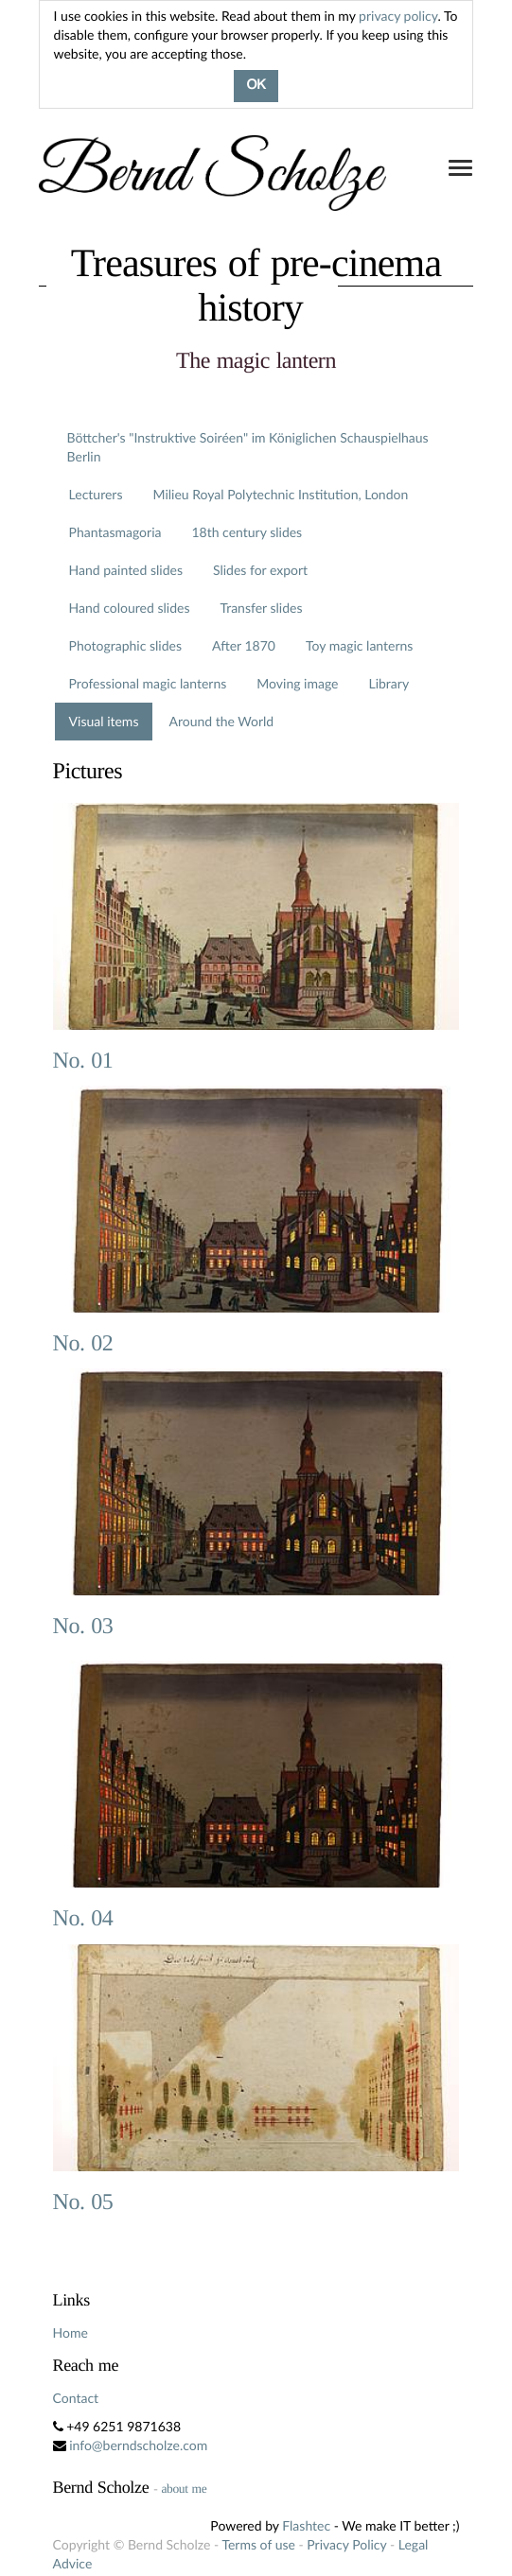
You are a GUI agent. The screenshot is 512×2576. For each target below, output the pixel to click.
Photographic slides (125, 645)
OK (255, 86)
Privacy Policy (346, 2544)
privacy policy (398, 16)
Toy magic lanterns (359, 645)
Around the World (221, 721)
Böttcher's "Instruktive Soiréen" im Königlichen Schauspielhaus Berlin (248, 446)
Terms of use (257, 2544)
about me (183, 2488)
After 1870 (243, 645)
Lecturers (96, 494)
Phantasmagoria (115, 532)
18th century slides (246, 532)
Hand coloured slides (129, 608)
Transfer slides (261, 608)
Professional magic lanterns (148, 683)
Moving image (297, 683)
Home (70, 2332)
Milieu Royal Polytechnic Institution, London (280, 494)
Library (388, 683)
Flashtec (306, 2525)
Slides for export (260, 570)
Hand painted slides (126, 570)
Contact (76, 2398)
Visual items (104, 721)
